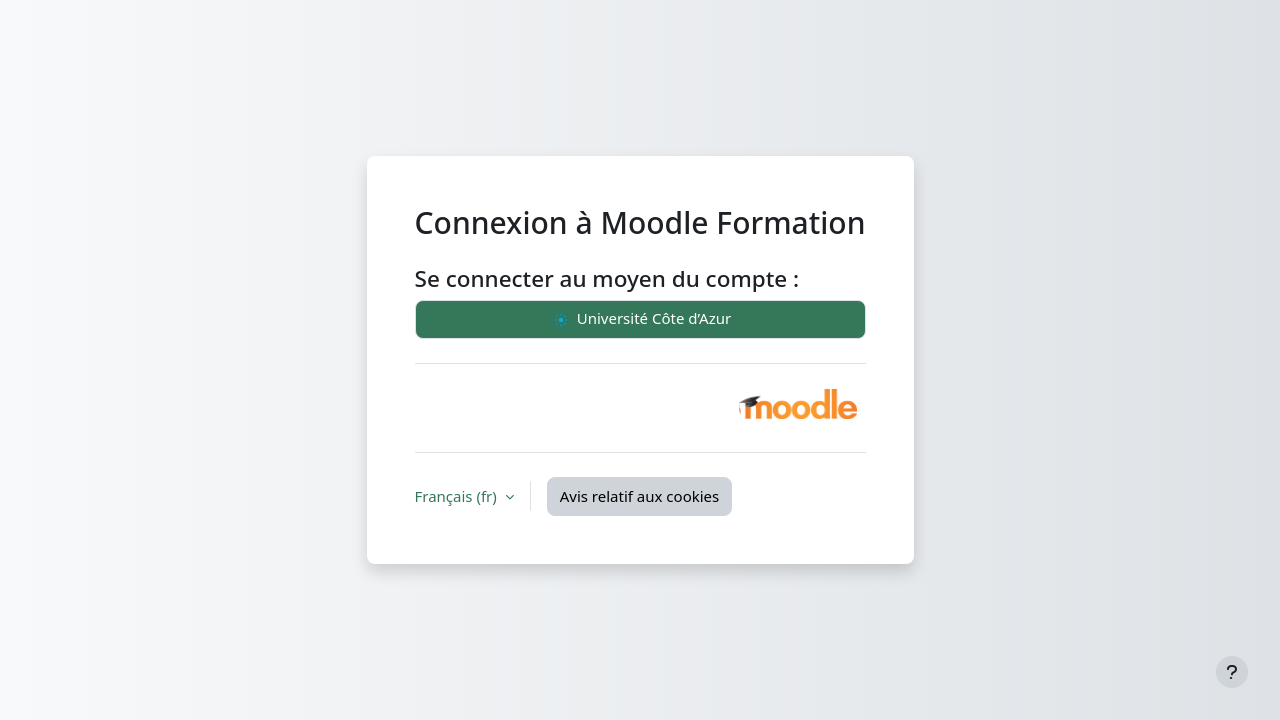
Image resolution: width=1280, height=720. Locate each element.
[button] (798, 404)
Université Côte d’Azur (640, 320)
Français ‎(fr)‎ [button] (458, 496)
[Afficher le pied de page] (1232, 672)
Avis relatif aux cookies (640, 496)
